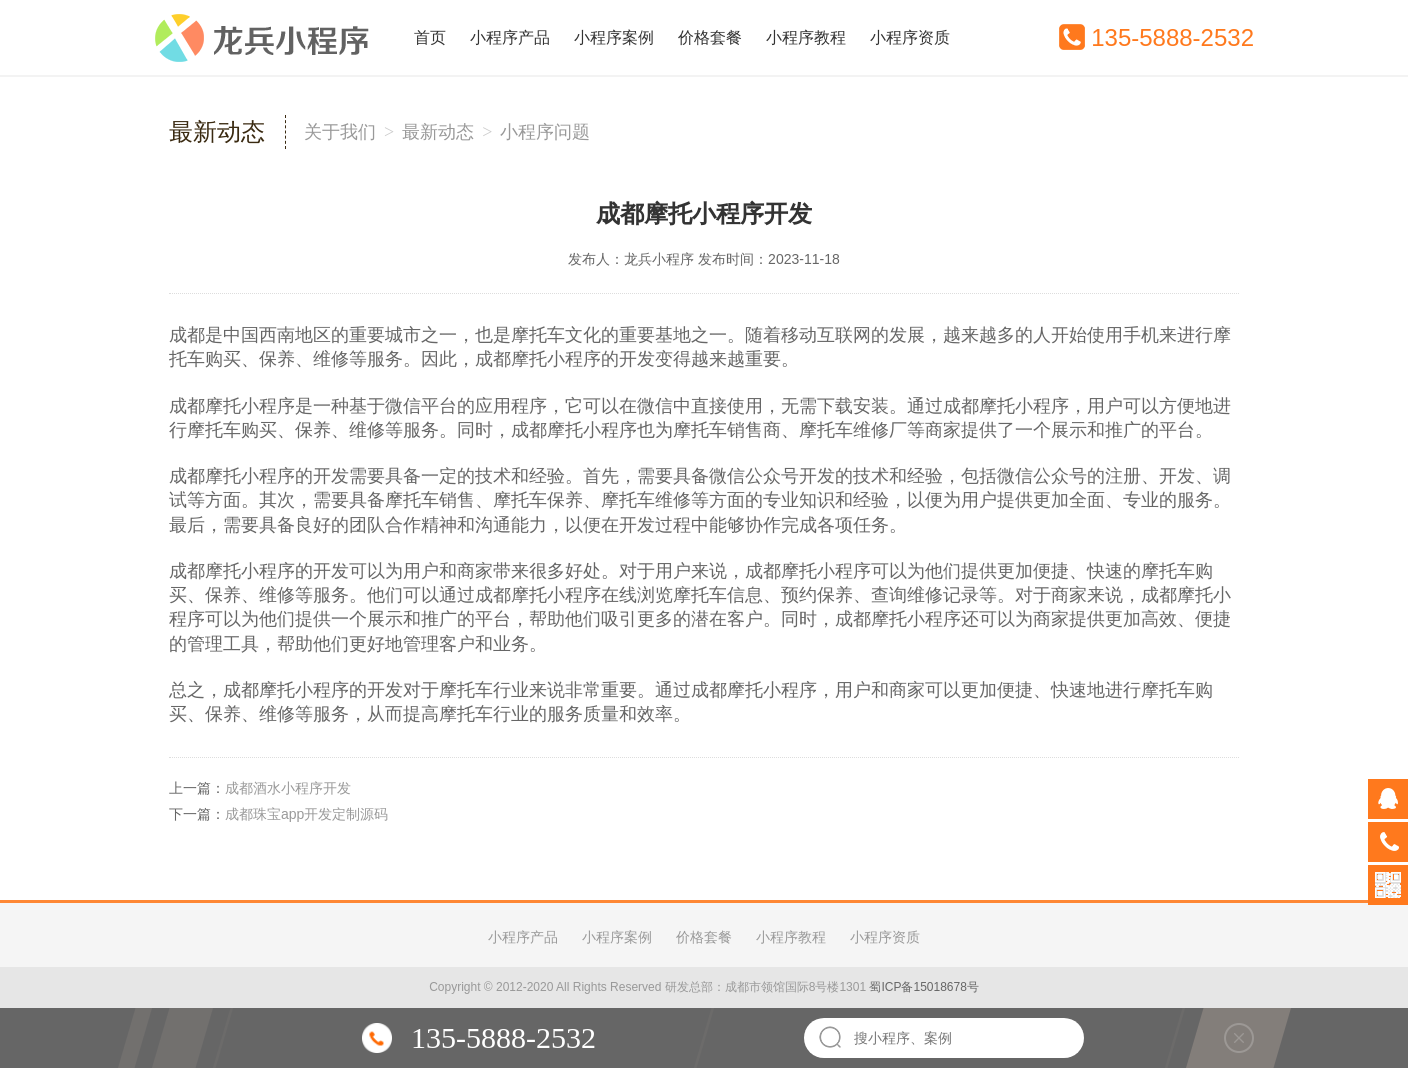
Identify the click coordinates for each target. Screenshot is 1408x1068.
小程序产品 (510, 37)
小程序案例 (614, 37)
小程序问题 (545, 132)
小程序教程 (806, 37)
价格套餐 (710, 37)
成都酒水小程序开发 (288, 788)
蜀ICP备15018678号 (923, 987)
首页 (430, 37)
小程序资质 (910, 37)
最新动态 (438, 132)
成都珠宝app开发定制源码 (306, 814)
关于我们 (340, 132)
